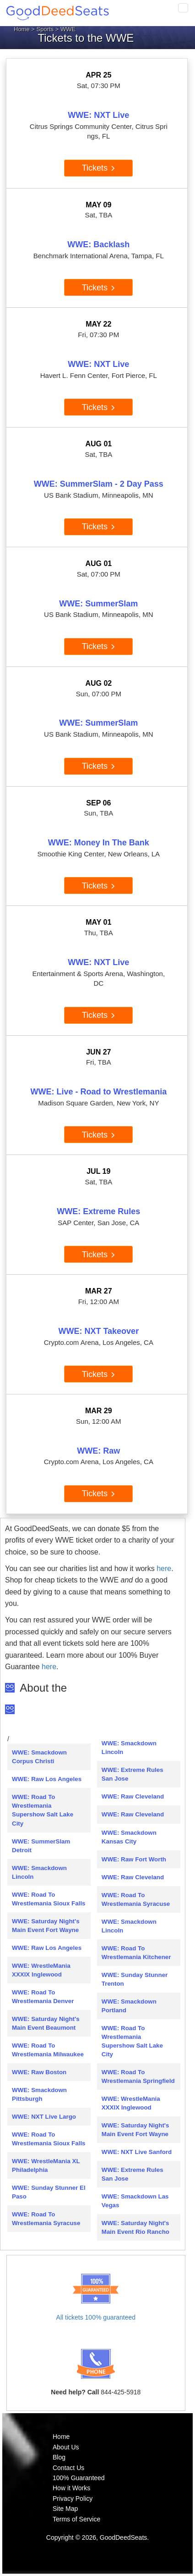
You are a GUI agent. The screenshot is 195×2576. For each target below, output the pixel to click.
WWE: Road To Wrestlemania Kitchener (136, 1952)
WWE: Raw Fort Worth (134, 1859)
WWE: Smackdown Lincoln (39, 1872)
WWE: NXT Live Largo (44, 2116)
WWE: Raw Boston (39, 2072)
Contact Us (68, 2467)
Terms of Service (76, 2519)
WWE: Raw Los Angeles (46, 1779)
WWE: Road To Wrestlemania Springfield (138, 2076)
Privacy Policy (72, 2498)
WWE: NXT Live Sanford (137, 2152)
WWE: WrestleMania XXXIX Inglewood (41, 1970)
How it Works (71, 2488)
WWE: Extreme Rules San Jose (132, 1774)
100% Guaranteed (79, 2478)
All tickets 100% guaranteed (96, 2317)
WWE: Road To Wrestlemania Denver (43, 1996)
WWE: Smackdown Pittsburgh (39, 2094)
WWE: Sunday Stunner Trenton (135, 1979)
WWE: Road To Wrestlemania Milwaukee (48, 2050)
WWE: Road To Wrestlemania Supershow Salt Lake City (42, 1810)
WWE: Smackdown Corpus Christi (39, 1757)
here (164, 1568)
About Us (66, 2447)
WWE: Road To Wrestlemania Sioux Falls (49, 1899)
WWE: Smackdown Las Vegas (135, 2201)
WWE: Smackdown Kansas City (129, 1837)
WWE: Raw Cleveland (133, 1796)
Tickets (98, 167)
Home (22, 29)
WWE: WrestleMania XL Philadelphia (46, 2165)
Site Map (65, 2508)
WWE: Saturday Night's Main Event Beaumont (46, 2023)
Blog (59, 2457)
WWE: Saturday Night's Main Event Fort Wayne (46, 1925)
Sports (45, 29)
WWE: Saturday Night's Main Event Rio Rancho (135, 2227)
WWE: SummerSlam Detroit (41, 1846)
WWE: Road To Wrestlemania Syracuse (46, 2218)
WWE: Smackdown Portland (129, 2006)
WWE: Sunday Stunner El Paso (49, 2192)
